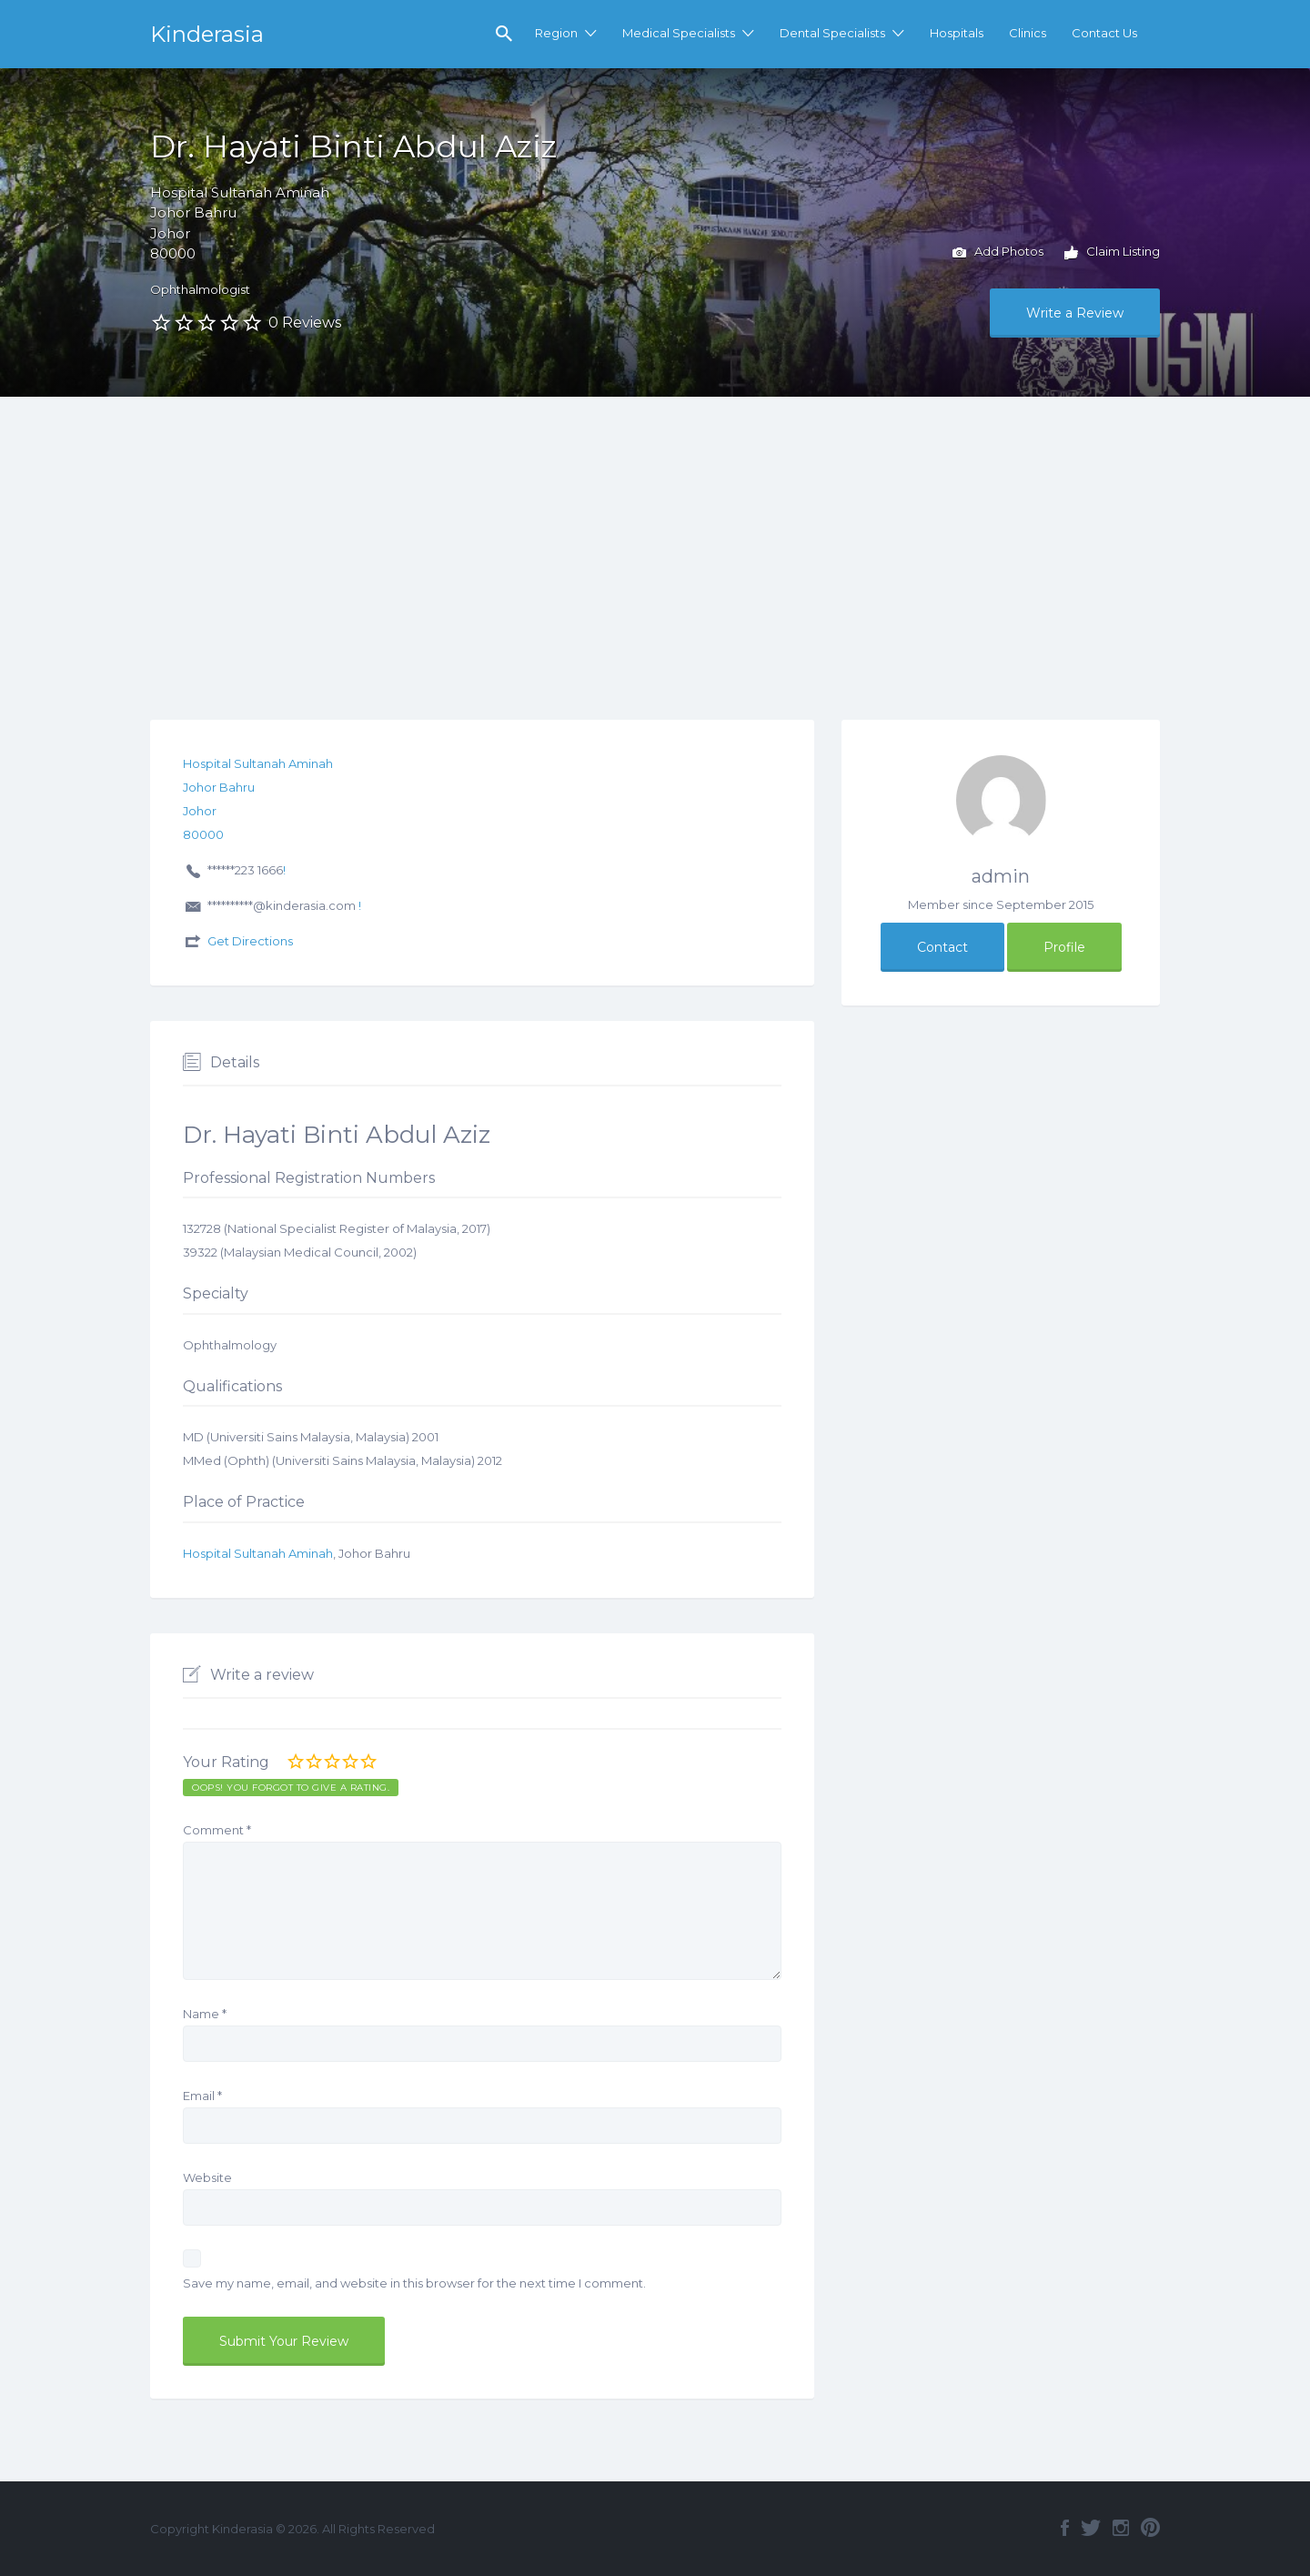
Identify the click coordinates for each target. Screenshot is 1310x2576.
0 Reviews (304, 322)
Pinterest (1150, 2528)
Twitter (1091, 2528)
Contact (942, 947)
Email (202, 2095)
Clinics (1027, 32)
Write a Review (1075, 313)
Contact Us (1104, 32)
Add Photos (997, 253)
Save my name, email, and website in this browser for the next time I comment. (414, 2283)
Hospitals (956, 32)
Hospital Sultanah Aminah (258, 1553)
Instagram (1121, 2528)
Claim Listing (1112, 253)
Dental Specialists (832, 32)
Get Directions (250, 941)
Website (207, 2177)
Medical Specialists (678, 32)
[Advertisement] (655, 533)
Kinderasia (207, 34)
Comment (217, 1830)
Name (205, 2013)
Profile (1064, 947)
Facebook (1065, 2528)
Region (556, 32)
